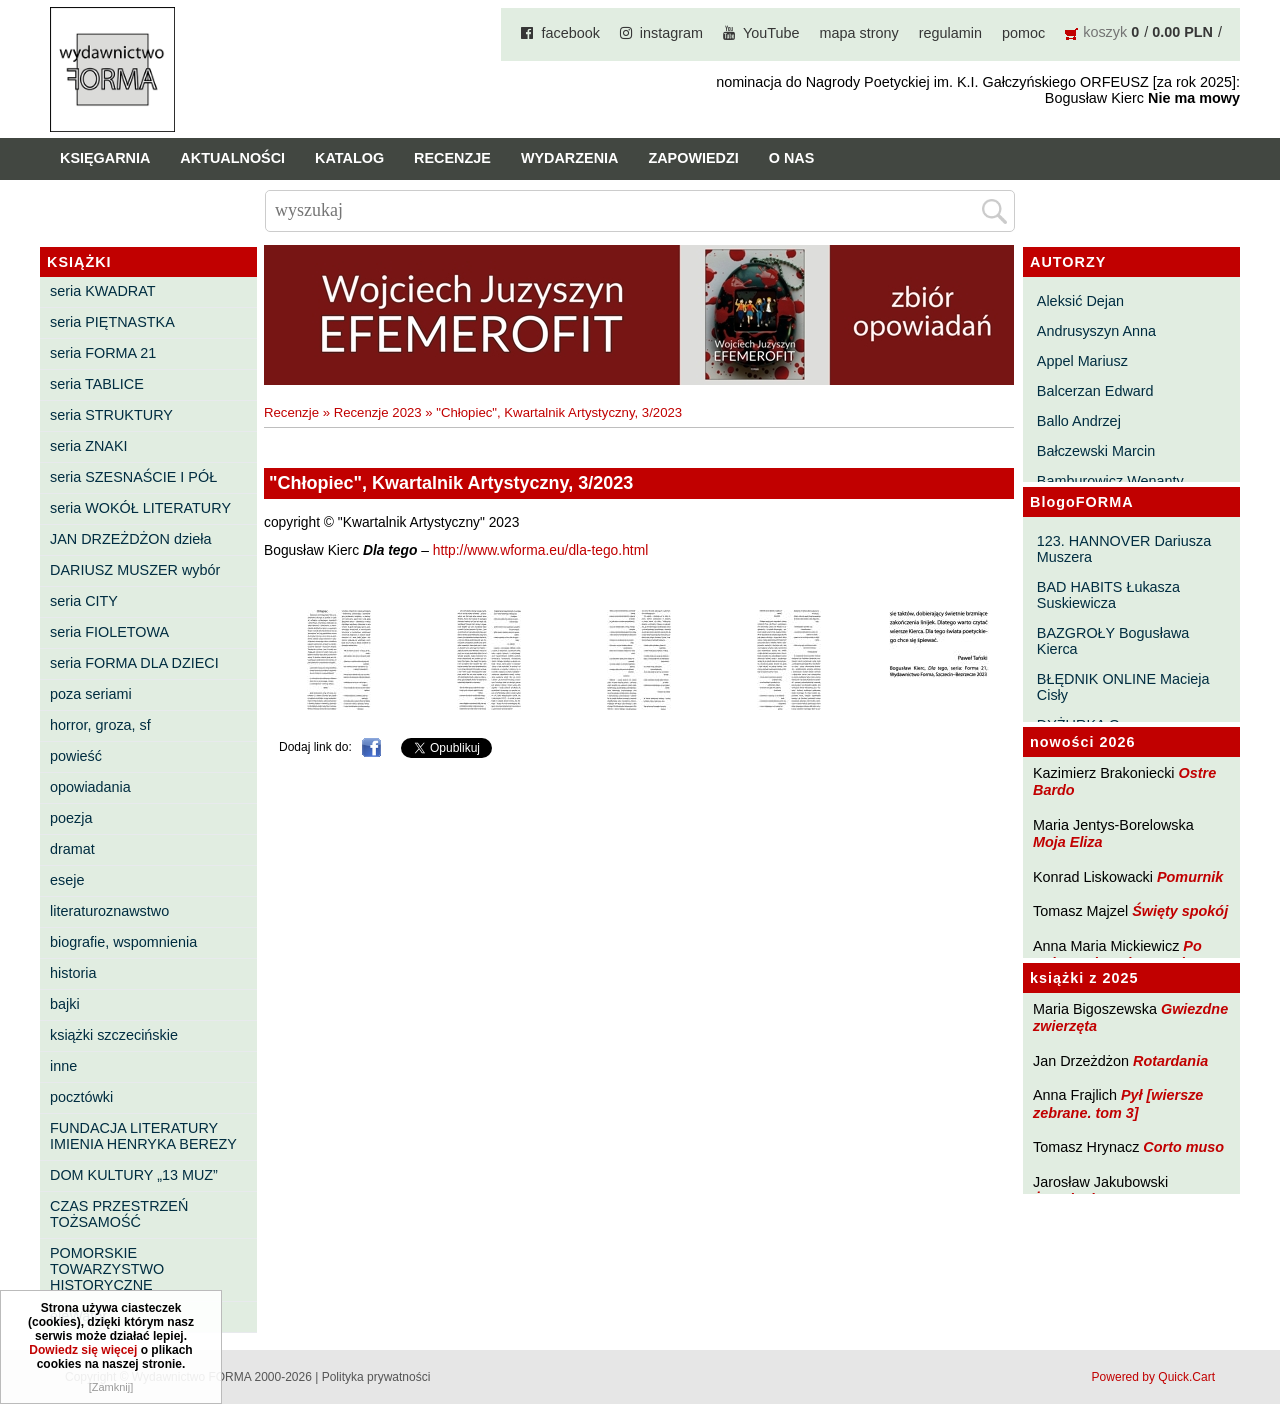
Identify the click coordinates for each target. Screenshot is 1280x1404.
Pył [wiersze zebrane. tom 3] (1118, 1103)
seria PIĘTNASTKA (112, 322)
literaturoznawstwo (109, 911)
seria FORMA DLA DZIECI (134, 663)
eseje (67, 880)
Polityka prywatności (376, 1377)
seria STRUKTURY (111, 415)
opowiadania (90, 787)
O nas (792, 158)
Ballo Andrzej (1079, 421)
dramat (72, 849)
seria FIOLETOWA (109, 632)
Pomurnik (1190, 877)
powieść (76, 756)
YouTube (771, 33)
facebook (570, 33)
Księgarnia (105, 158)
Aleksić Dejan (1080, 301)
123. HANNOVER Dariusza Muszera (1124, 549)
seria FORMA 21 (103, 353)
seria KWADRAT (103, 291)
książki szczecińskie (114, 1035)
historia (73, 973)
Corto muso (1183, 1147)
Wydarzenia (570, 158)
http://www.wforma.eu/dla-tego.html (540, 550)
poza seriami (91, 694)
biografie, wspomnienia (123, 942)
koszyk (1105, 32)
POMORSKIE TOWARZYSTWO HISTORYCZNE (107, 1269)
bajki (65, 1004)
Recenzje (452, 158)
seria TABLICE (97, 384)
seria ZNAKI (89, 446)
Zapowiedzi (693, 158)
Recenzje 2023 (378, 412)
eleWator (78, 1316)
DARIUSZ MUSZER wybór (135, 570)
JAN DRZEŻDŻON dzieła (131, 539)
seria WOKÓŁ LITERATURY (140, 508)
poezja (71, 818)
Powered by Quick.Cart (1153, 1377)
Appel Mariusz (1082, 361)
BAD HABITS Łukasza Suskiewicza (1108, 595)
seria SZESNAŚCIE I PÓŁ (133, 477)
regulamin (950, 33)
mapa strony (859, 33)
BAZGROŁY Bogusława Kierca (1113, 641)
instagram (671, 33)
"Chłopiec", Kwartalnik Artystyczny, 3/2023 (559, 412)
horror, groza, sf (100, 725)
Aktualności (232, 158)
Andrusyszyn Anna (1096, 331)
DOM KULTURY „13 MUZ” (134, 1175)
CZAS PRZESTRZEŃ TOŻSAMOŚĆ (119, 1214)
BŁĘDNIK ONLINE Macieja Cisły (1123, 687)
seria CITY (84, 601)
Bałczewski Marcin (1096, 451)
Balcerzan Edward (1095, 391)
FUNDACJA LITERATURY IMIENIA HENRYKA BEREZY (143, 1136)
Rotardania (1170, 1061)
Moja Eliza (1068, 842)
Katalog (349, 158)
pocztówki (81, 1097)
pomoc (1023, 33)
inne (63, 1066)
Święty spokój (1180, 911)
